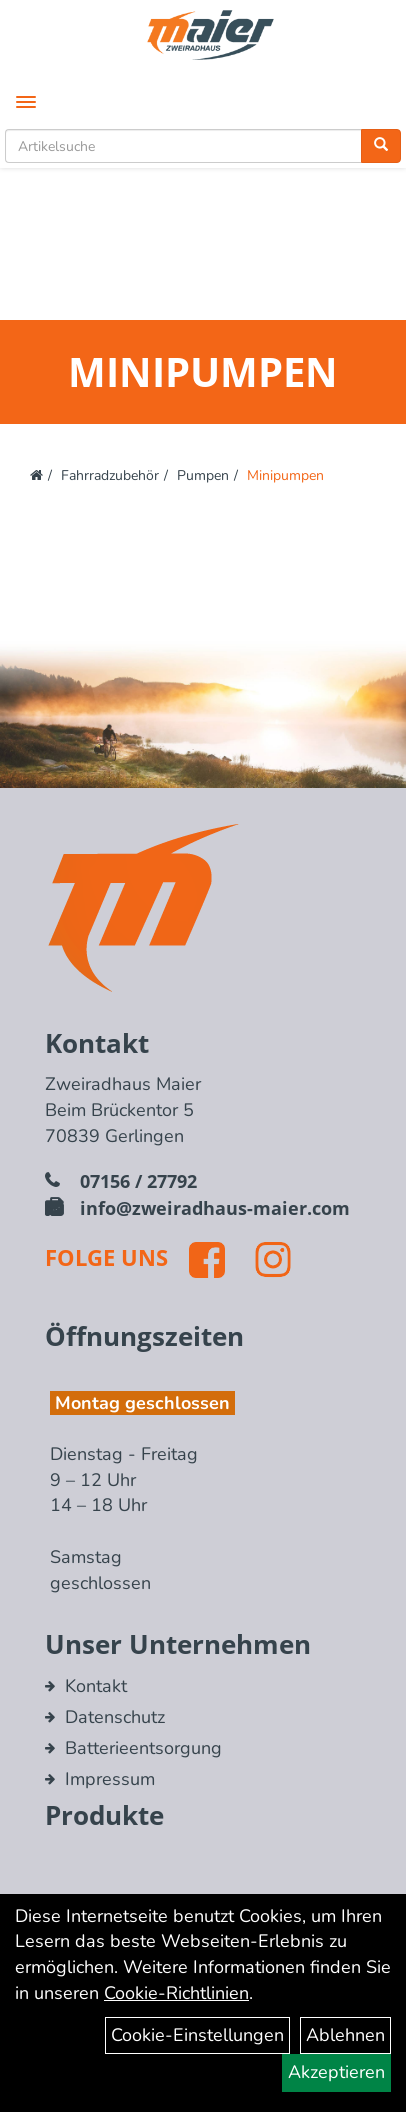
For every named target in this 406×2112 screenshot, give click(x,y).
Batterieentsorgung (143, 1748)
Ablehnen (345, 2035)
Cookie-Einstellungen (197, 2035)
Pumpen (203, 475)
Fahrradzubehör (110, 475)
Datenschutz (115, 1717)
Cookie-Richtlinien (176, 1993)
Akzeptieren (336, 2072)
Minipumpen (285, 475)
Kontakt (96, 1686)
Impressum (110, 1779)
